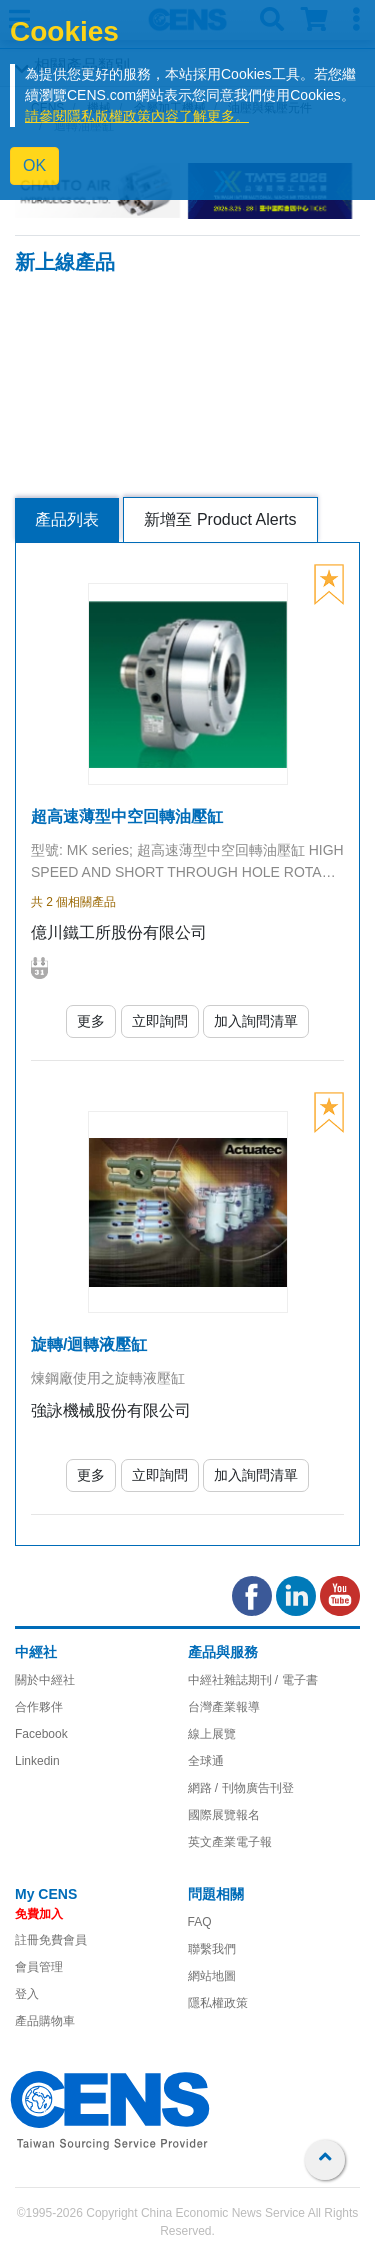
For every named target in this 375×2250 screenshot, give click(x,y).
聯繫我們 (212, 1949)
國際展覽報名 (224, 1815)
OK (34, 165)
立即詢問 (160, 1021)
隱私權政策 (218, 2003)
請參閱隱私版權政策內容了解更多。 (137, 116)
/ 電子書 (295, 1680)
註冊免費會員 (51, 1940)
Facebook (41, 1734)
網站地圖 (212, 1976)
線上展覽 (212, 1734)
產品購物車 (45, 2021)
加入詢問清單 (256, 1021)
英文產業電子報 (230, 1842)
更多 (91, 1021)
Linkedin (37, 1761)
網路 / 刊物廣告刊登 (241, 1788)
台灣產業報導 (224, 1707)
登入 (27, 1994)
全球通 (206, 1761)
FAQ (200, 1922)
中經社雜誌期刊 (230, 1680)
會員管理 (39, 1967)
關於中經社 (45, 1680)
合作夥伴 (39, 1707)
